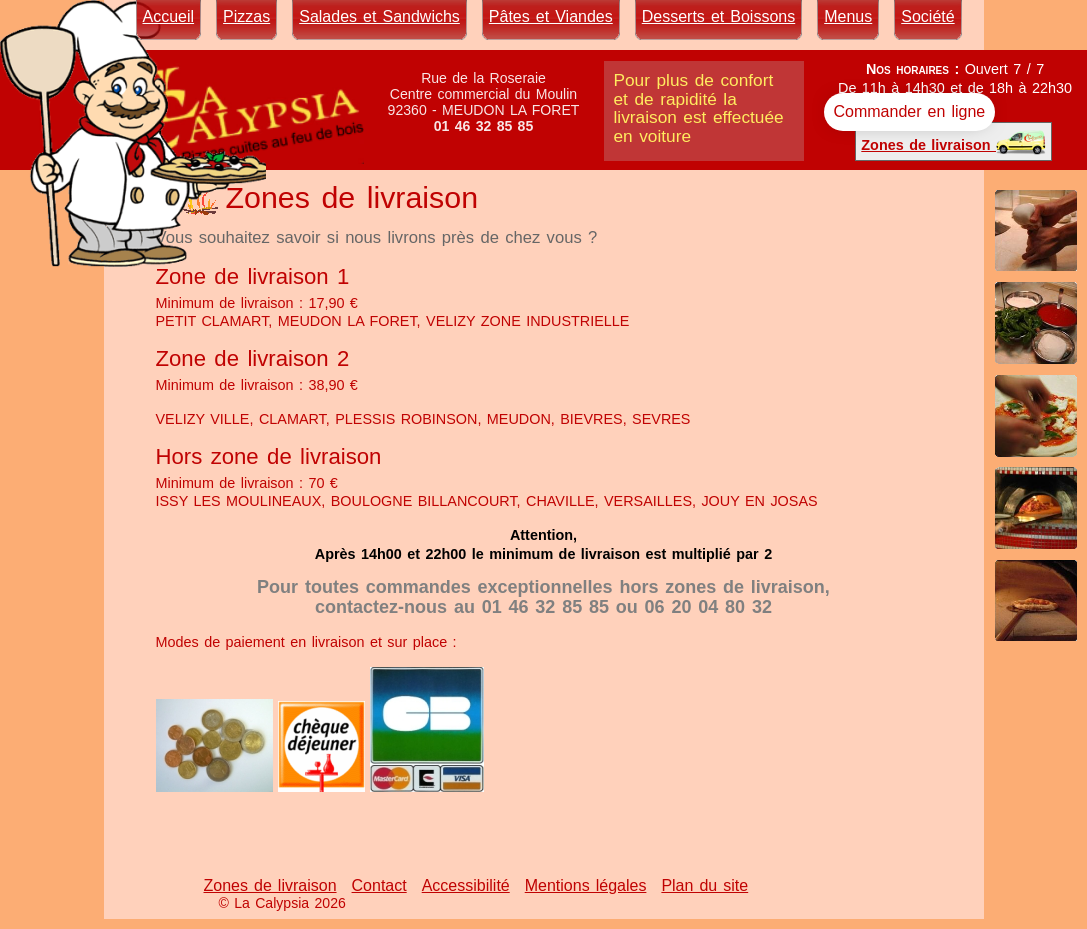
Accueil (169, 16)
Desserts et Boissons (718, 16)
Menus (848, 16)
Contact (379, 885)
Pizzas (246, 16)
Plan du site (704, 885)
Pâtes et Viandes (551, 16)
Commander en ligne (910, 111)
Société (927, 16)
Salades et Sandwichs (379, 16)
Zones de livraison (953, 141)
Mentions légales (586, 885)
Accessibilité (466, 885)
